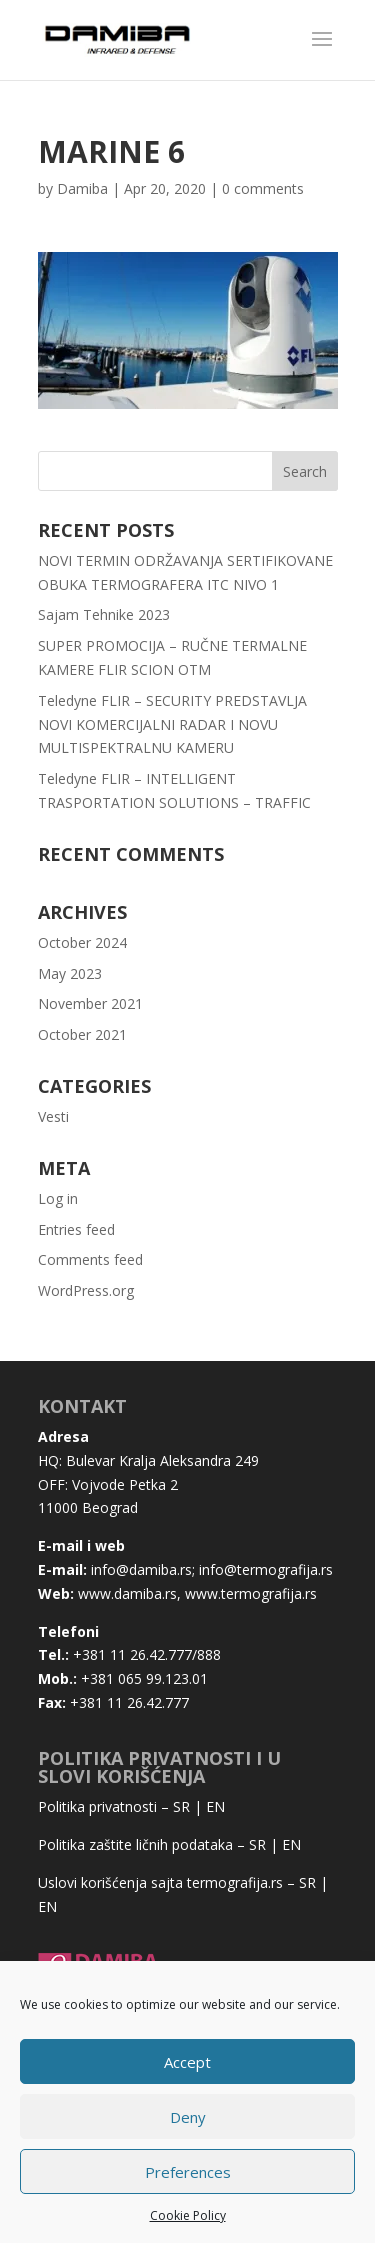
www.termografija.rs (251, 1593)
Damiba (82, 188)
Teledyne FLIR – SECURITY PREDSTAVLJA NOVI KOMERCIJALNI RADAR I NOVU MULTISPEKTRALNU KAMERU (172, 724)
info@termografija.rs (266, 1569)
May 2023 (70, 973)
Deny (188, 2117)
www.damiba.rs (127, 1593)
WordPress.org (86, 1290)
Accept (187, 2062)
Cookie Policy (188, 2215)
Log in (58, 1198)
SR (181, 1806)
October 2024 (82, 942)
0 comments (263, 188)
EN (215, 1806)
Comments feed (90, 1259)
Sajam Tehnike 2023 (104, 614)
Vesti (53, 1116)
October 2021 (82, 1034)
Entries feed (76, 1229)
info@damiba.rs (141, 1569)
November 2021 (90, 1003)
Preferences (188, 2172)
